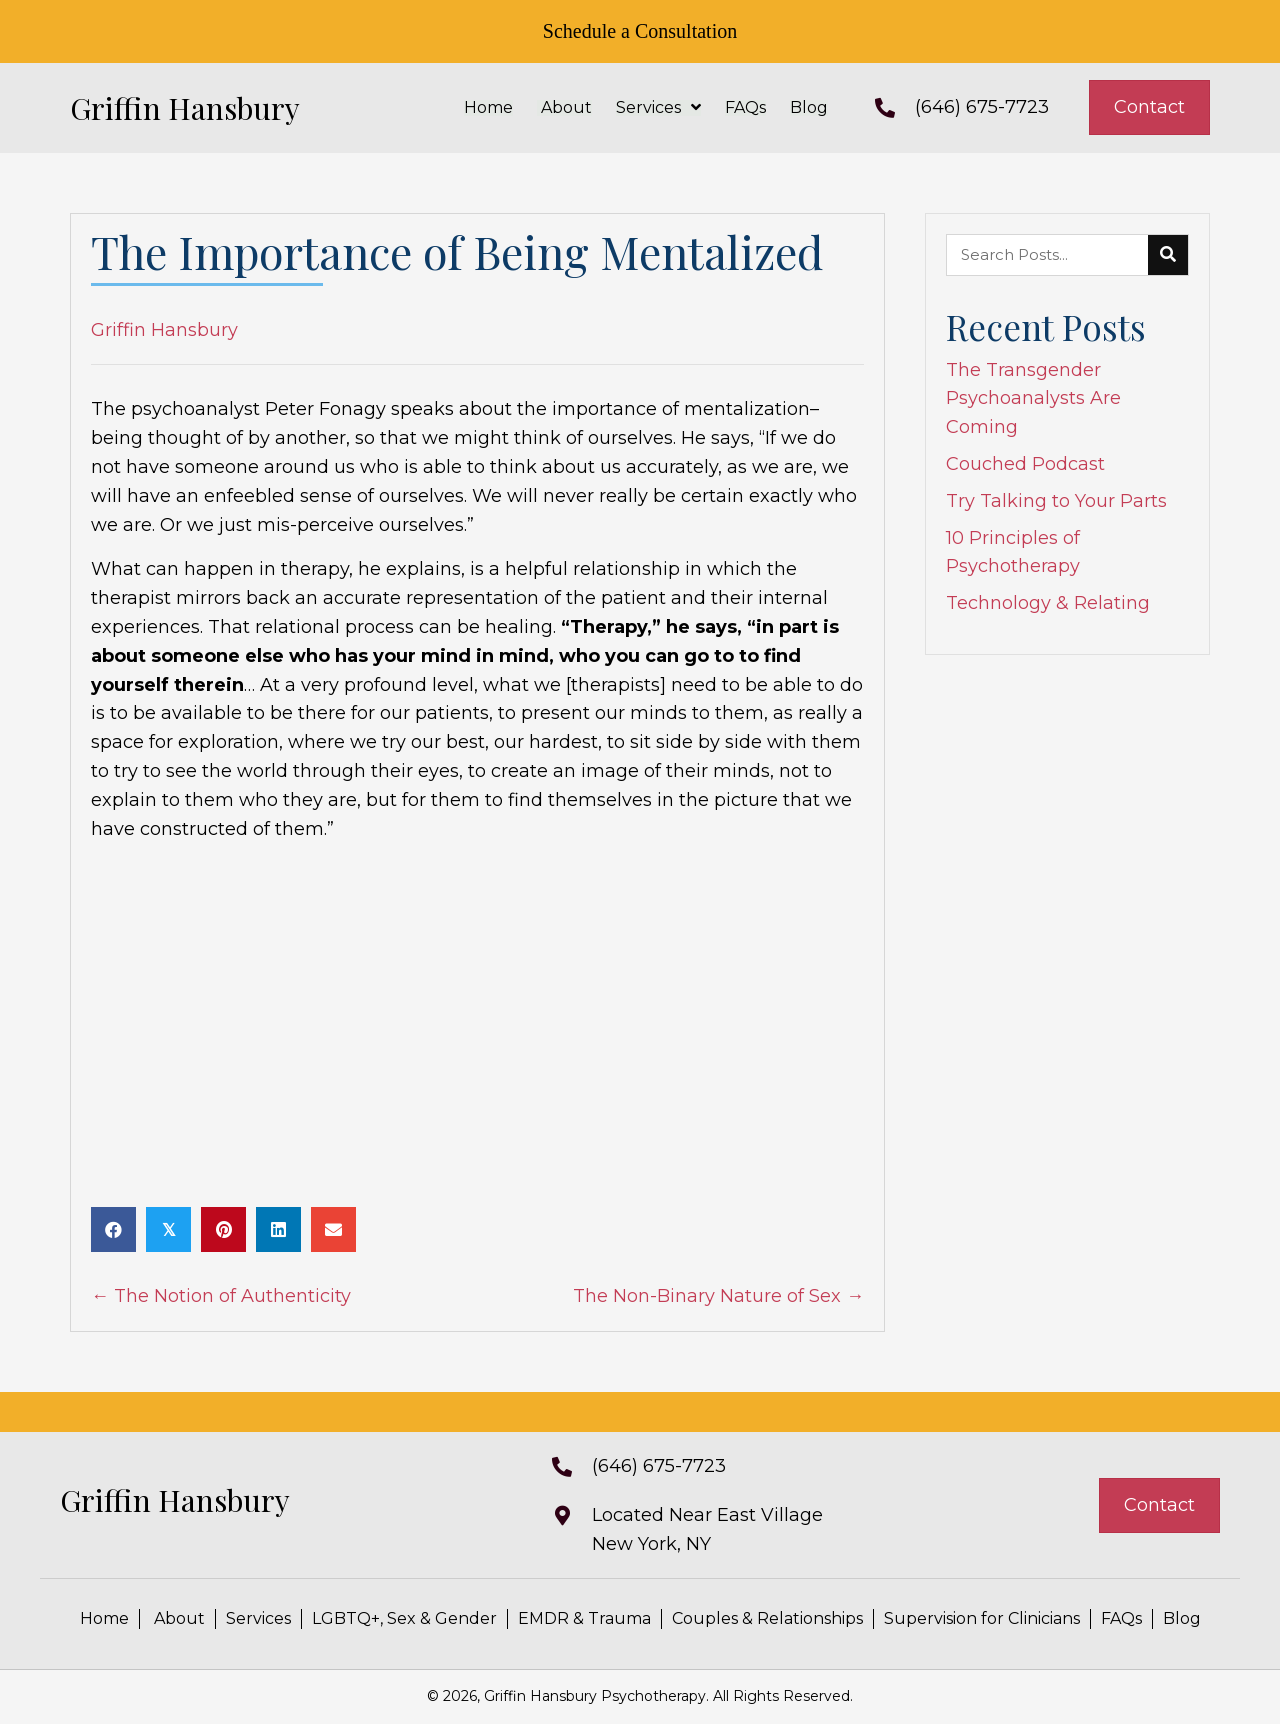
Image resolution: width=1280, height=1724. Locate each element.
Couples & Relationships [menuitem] (767, 1618)
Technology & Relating (1048, 603)
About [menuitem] (177, 1618)
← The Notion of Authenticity (221, 1296)
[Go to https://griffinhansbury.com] (220, 108)
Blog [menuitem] (1182, 1618)
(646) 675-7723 (982, 107)
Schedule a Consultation (640, 31)
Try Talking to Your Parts (1056, 501)
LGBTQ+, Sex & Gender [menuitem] (404, 1618)
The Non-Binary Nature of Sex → (718, 1296)
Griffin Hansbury (164, 330)
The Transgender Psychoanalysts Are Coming (1033, 399)
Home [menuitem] (104, 1618)
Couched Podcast (1025, 464)
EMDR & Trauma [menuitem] (584, 1618)
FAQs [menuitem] (1121, 1618)
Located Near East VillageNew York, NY (707, 1529)
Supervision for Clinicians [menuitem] (982, 1618)
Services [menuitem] (258, 1618)
